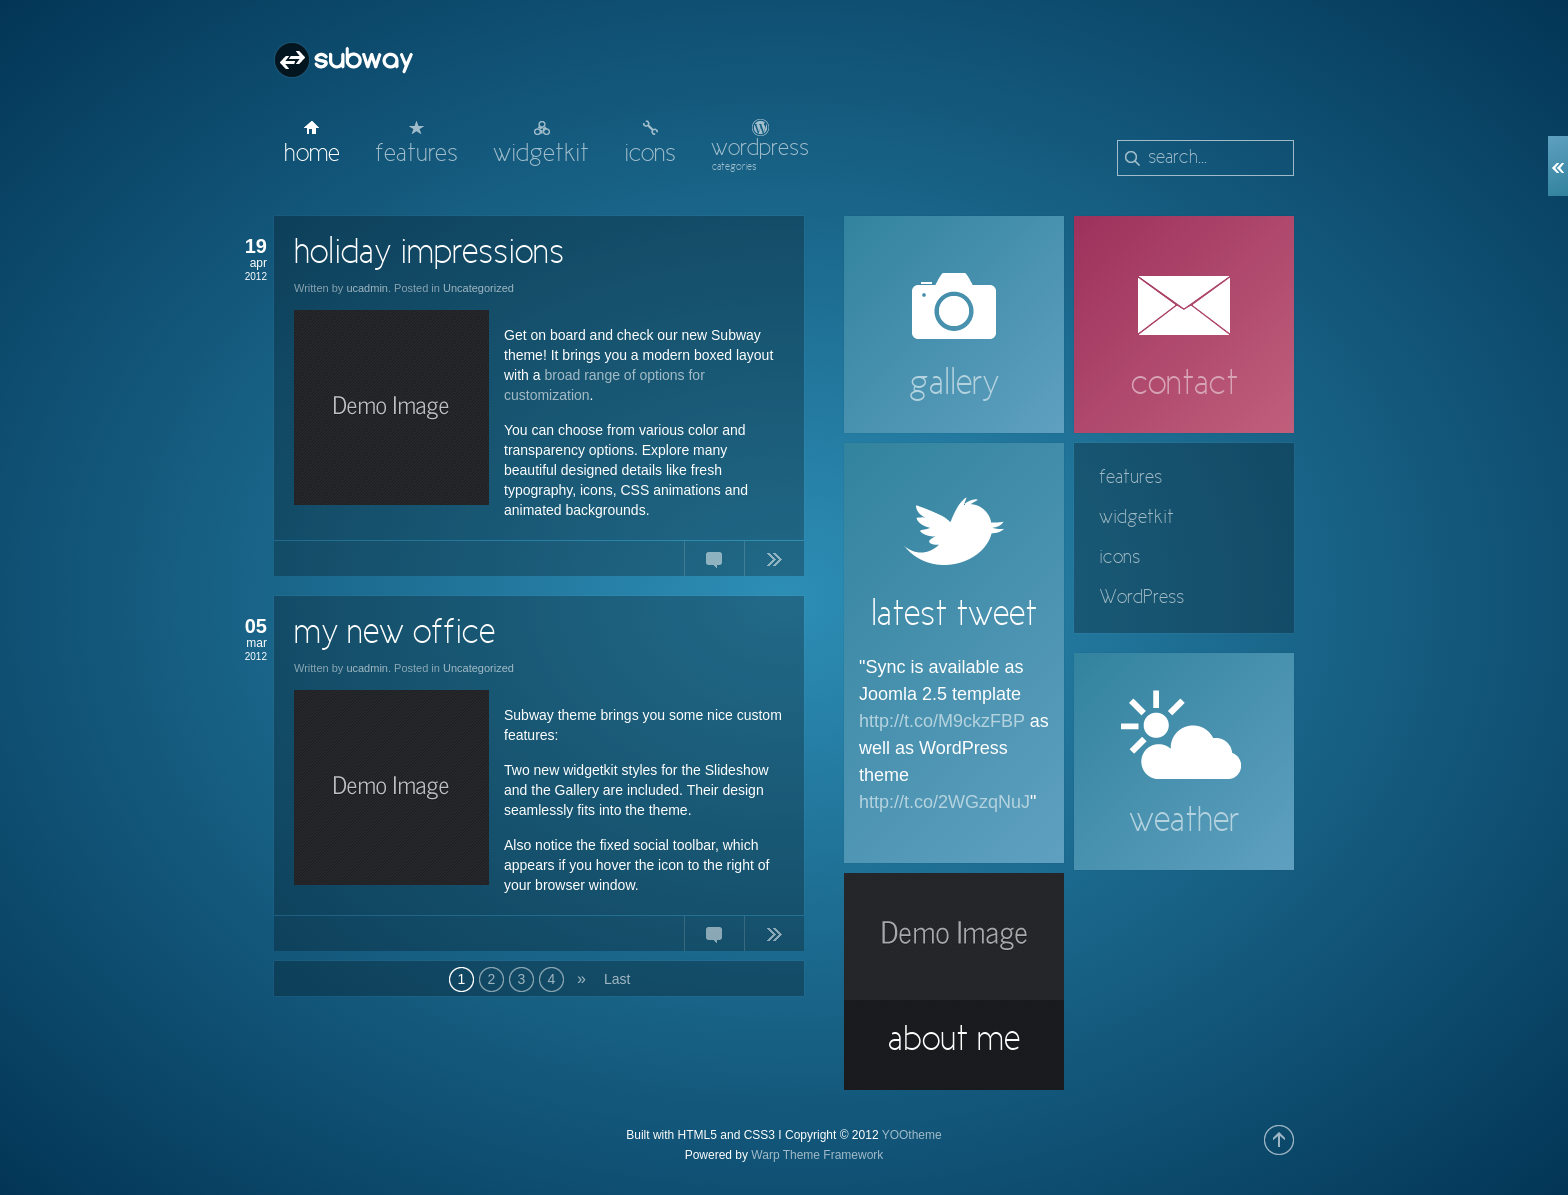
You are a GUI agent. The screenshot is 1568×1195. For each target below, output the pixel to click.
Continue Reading (774, 563)
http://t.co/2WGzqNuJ (944, 802)
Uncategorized (478, 288)
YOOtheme (912, 1135)
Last (616, 979)
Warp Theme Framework (817, 1155)
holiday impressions (429, 254)
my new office (394, 634)
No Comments (714, 563)
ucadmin (367, 288)
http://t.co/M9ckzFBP (942, 721)
